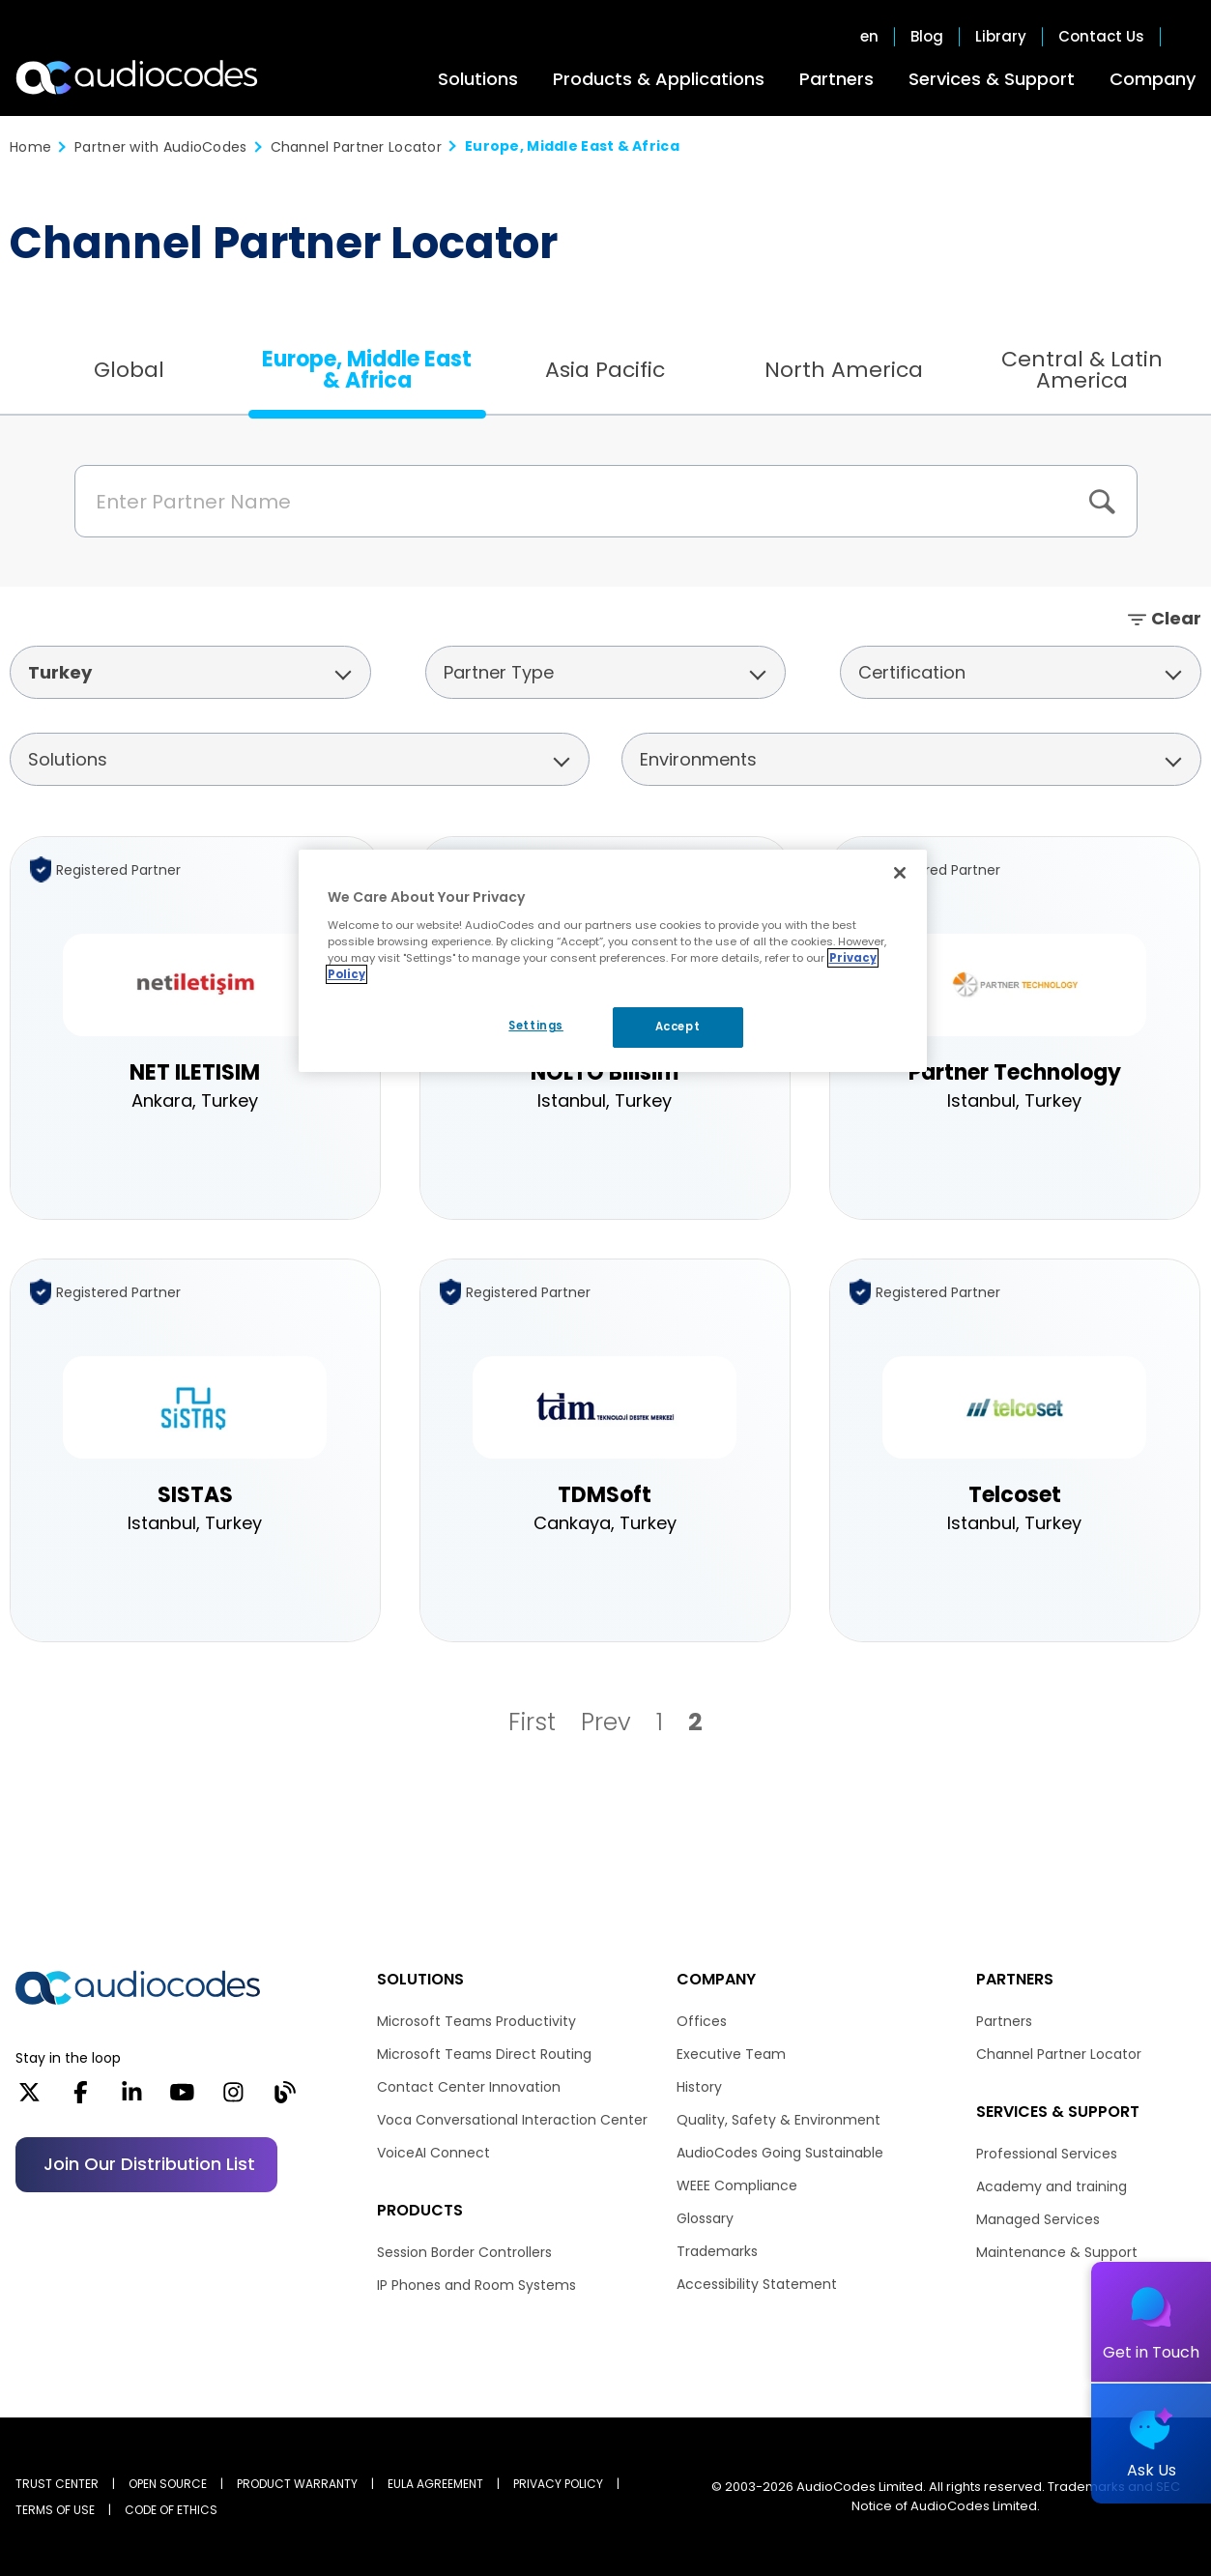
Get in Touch (1151, 2352)
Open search (1186, 36)
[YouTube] (182, 2098)
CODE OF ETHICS (171, 2510)
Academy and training (1051, 2186)
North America (843, 370)
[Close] (900, 873)
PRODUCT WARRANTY (297, 2483)
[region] (613, 961)
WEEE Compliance (737, 2185)
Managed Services (1038, 2219)
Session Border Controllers (464, 2252)
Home (30, 147)
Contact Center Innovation (469, 2087)
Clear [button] (1176, 618)
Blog (926, 36)
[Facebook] (81, 2098)
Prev (606, 1722)
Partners (836, 79)
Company (1153, 79)
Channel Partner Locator (356, 147)
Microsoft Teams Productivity (476, 2021)
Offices (702, 2021)
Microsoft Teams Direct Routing (484, 2054)
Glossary (705, 2218)
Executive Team (731, 2054)
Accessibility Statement (757, 2284)
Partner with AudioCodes (160, 147)
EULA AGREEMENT (435, 2483)
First (532, 1722)
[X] (29, 2098)
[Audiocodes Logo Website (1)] (137, 77)
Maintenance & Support (1057, 2252)
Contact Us (1101, 36)
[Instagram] (233, 2098)
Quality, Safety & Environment (778, 2119)
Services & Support (991, 79)
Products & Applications (658, 79)
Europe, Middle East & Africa (367, 369)
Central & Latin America (1082, 369)
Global (129, 370)
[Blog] (285, 2098)
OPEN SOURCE (168, 2483)
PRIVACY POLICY (558, 2483)
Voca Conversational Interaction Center (512, 2119)
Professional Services (1046, 2153)
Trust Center (57, 2483)
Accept (677, 1026)
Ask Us (1151, 2470)
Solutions (478, 79)
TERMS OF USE (55, 2510)
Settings (535, 1025)
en (869, 36)
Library (1000, 36)
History (699, 2087)
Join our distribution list (149, 2164)
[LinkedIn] (132, 2098)
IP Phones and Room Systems (476, 2285)
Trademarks (717, 2251)
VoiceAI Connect (433, 2152)
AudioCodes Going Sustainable (780, 2152)
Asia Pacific (605, 370)
